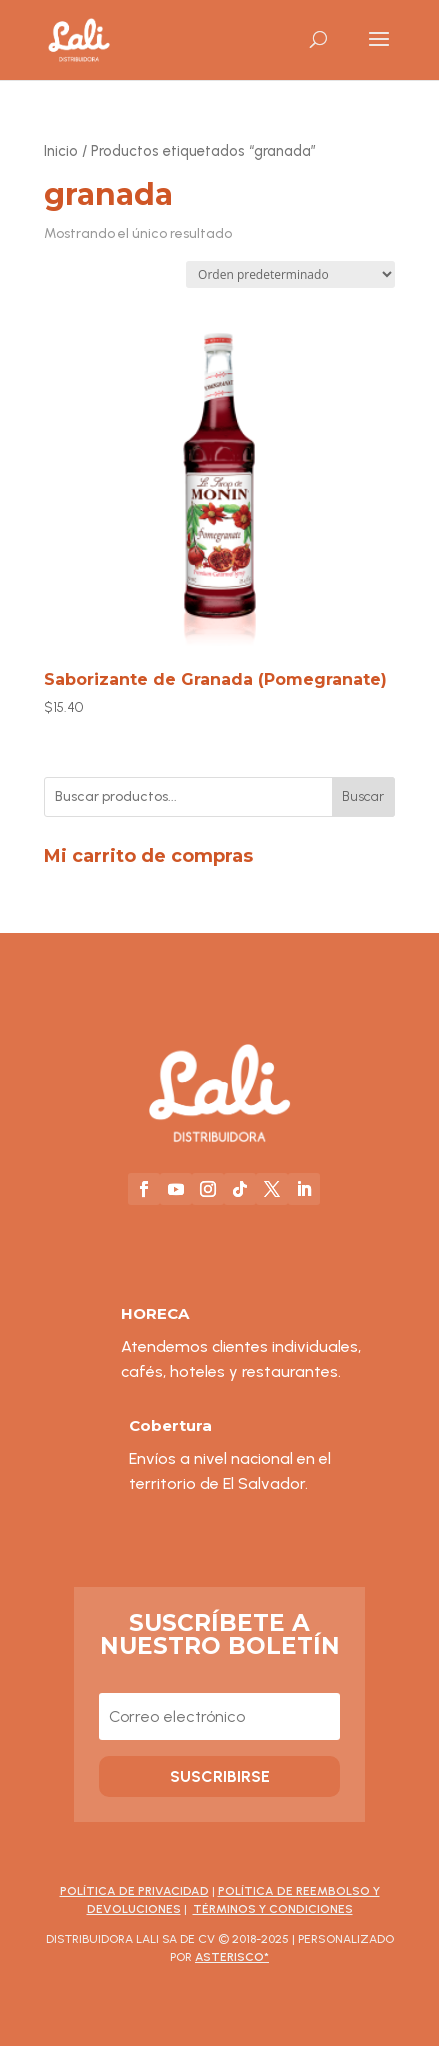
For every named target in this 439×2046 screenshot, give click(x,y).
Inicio (61, 151)
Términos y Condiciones (273, 1909)
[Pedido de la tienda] (290, 274)
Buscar (363, 796)
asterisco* (232, 1957)
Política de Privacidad (134, 1891)
